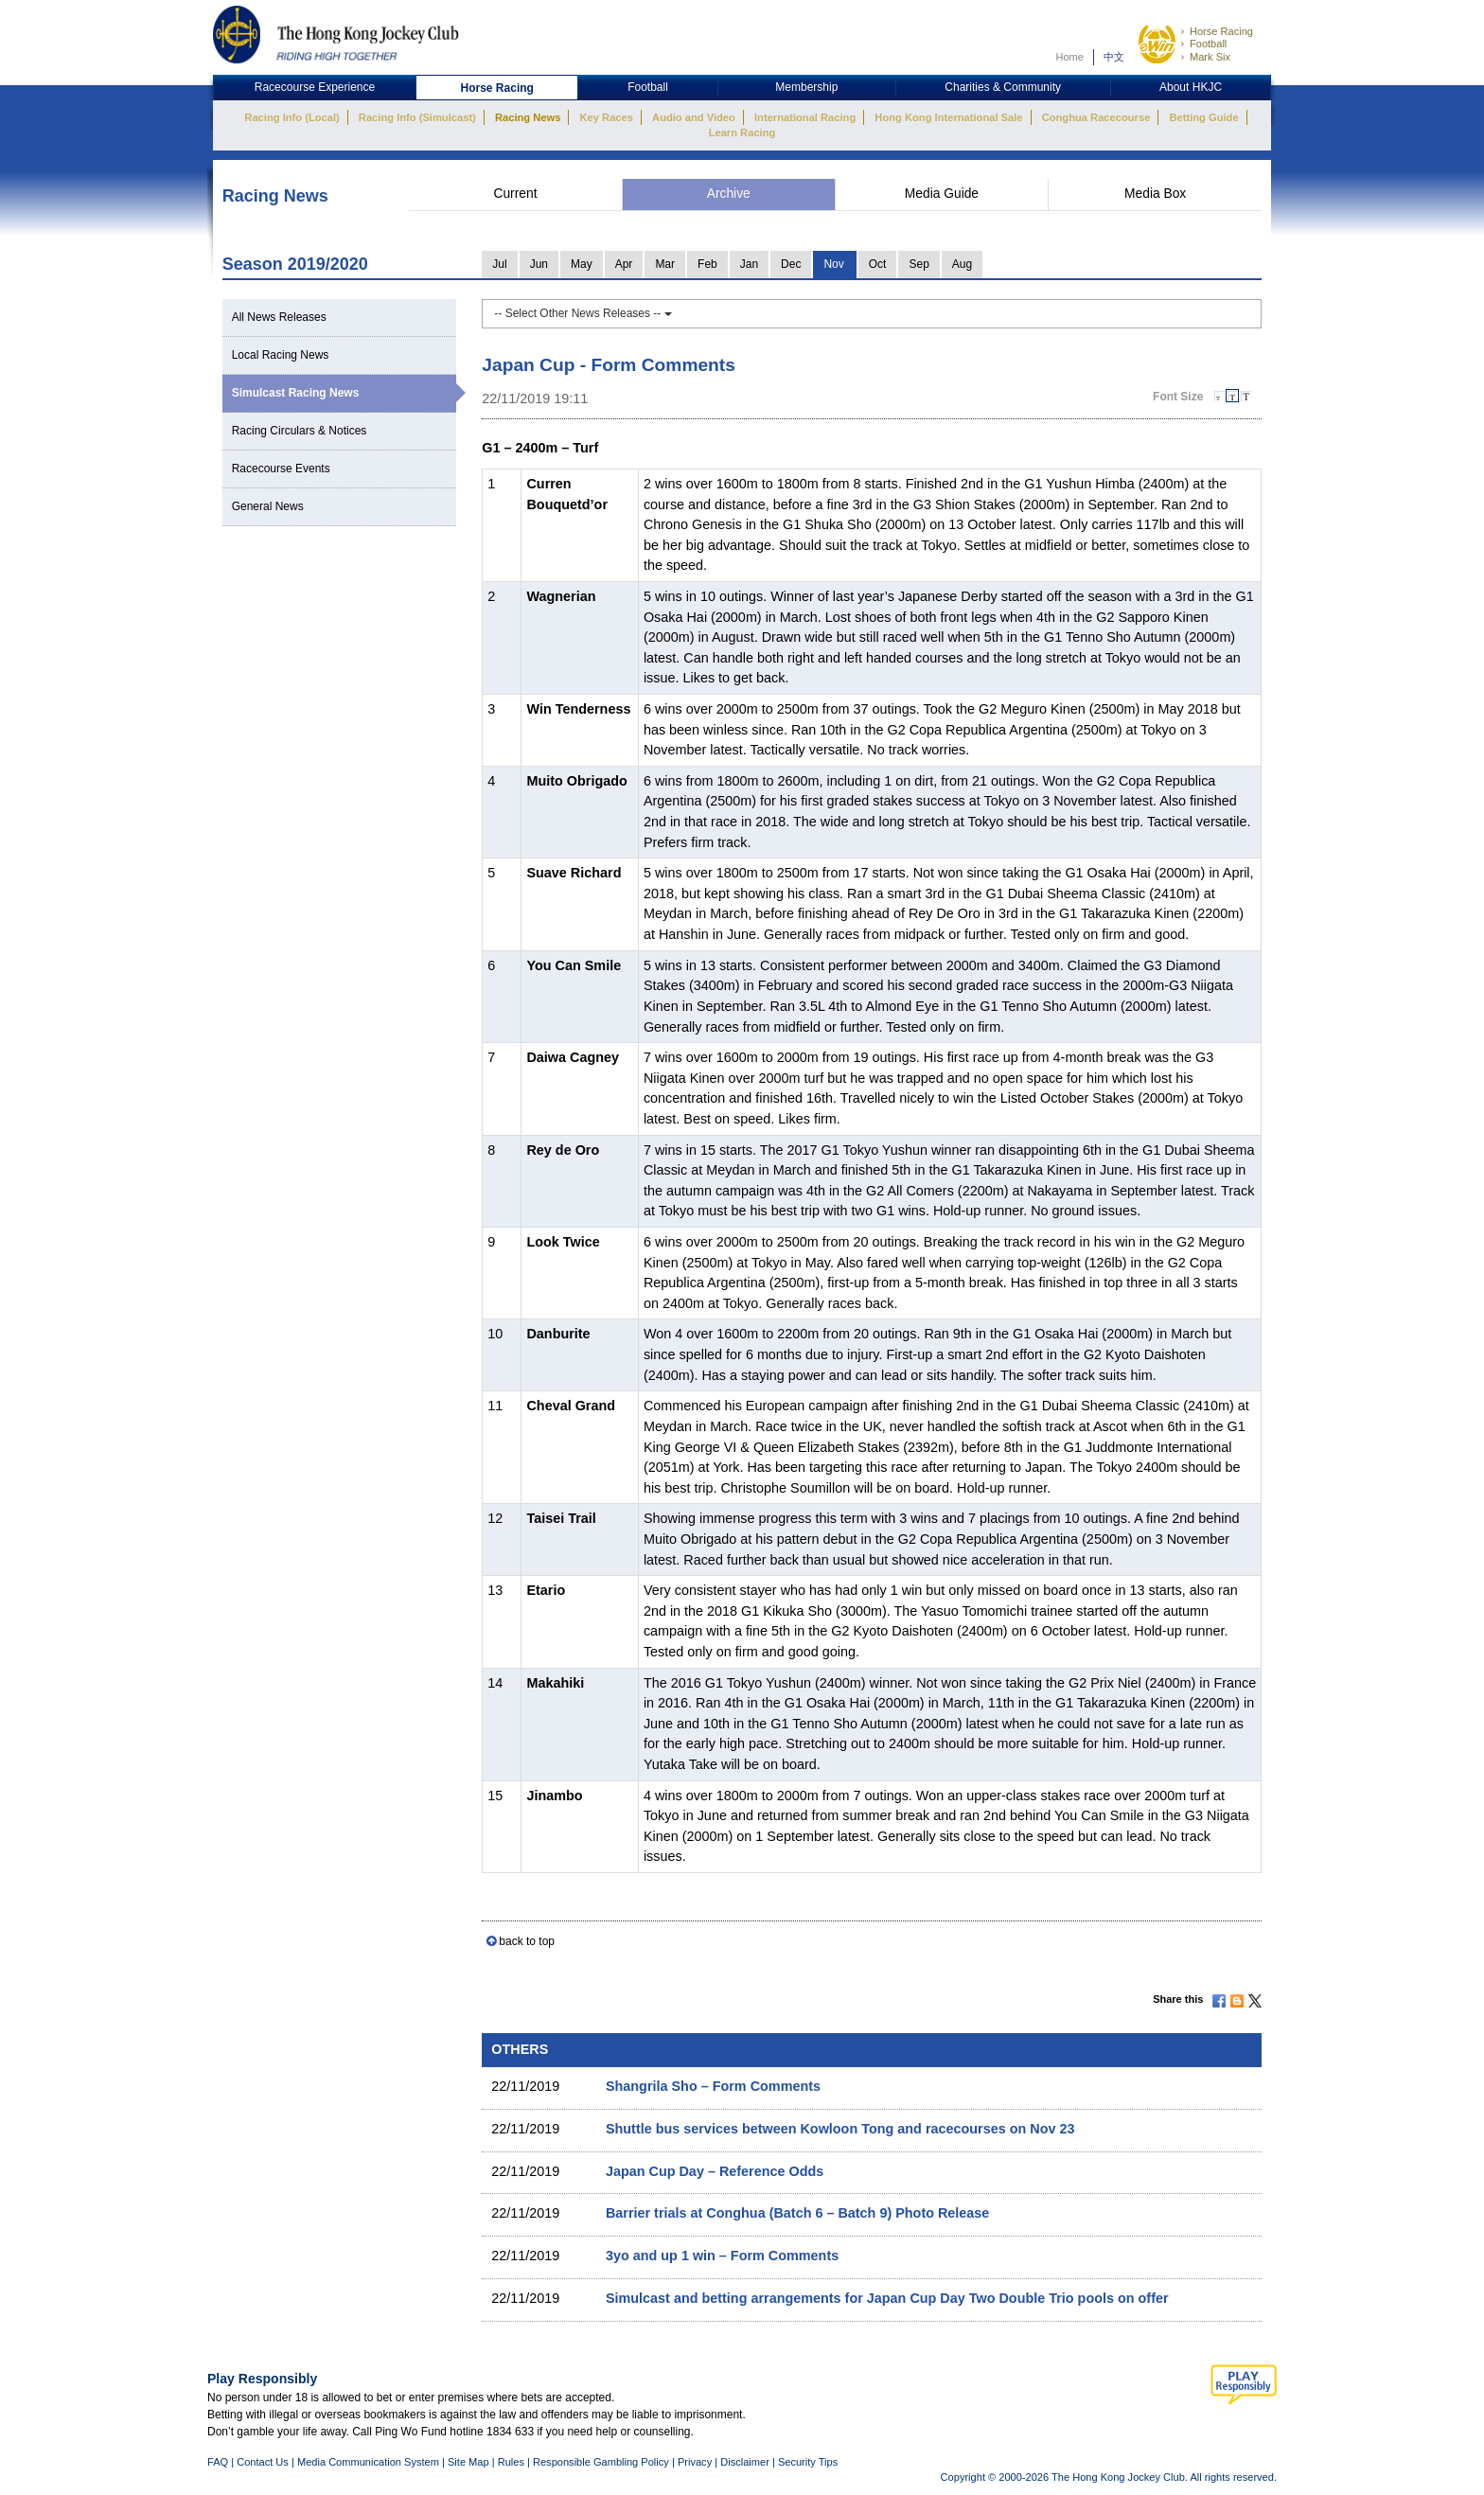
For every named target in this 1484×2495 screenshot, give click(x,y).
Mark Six (1210, 56)
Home (1069, 56)
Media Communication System (368, 2462)
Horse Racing (1221, 31)
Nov (833, 264)
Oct (878, 264)
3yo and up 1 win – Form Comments (722, 2255)
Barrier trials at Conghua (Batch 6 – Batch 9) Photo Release (797, 2213)
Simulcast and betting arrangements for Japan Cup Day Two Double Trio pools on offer (887, 2298)
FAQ (217, 2462)
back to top (527, 1941)
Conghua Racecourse (1096, 117)
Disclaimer (744, 2462)
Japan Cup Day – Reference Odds (714, 2171)
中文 (1114, 56)
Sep (918, 264)
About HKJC (1190, 87)
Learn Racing (742, 132)
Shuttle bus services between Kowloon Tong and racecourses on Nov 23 (840, 2128)
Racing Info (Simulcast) (417, 117)
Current (515, 193)
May (581, 264)
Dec (791, 264)
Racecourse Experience (315, 87)
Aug (962, 264)
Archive (729, 193)
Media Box (1155, 193)
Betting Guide (1203, 117)
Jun (539, 264)
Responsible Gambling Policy (601, 2462)
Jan (749, 264)
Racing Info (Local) (291, 117)
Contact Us (263, 2462)
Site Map (468, 2462)
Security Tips (808, 2462)
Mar (665, 264)
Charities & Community (1003, 87)
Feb (707, 264)
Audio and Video (693, 117)
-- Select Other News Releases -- (582, 313)
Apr (624, 264)
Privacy (695, 2462)
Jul (499, 264)
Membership (806, 87)
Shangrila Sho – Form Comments (713, 2086)
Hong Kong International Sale (948, 117)
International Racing (805, 117)
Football (1208, 43)
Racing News (527, 117)
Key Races (606, 117)
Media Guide (942, 193)
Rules (512, 2462)
